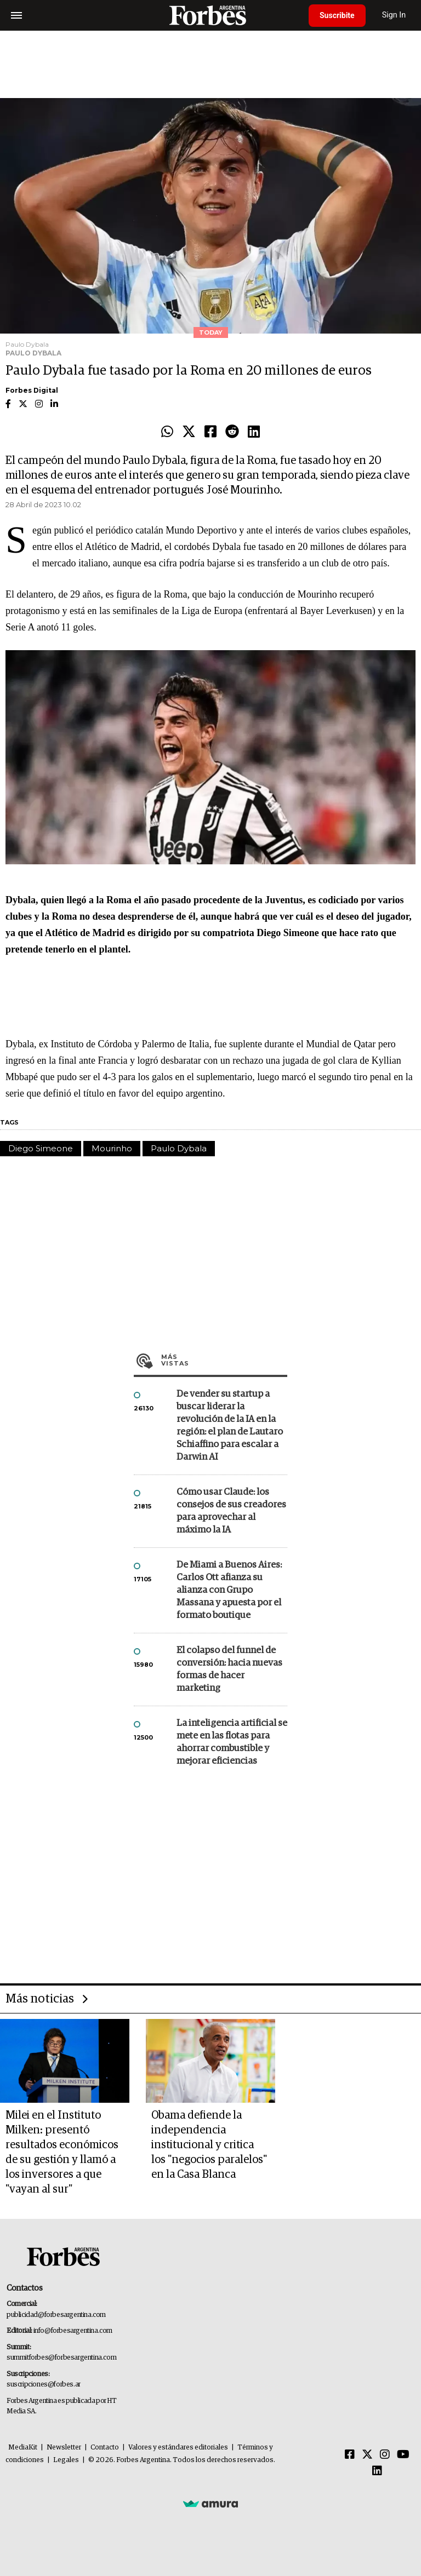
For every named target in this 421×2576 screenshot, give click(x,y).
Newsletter (64, 2447)
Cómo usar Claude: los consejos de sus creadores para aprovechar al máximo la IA (231, 1511)
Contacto (104, 2447)
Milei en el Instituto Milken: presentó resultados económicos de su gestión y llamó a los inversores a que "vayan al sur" (61, 2152)
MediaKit (22, 2447)
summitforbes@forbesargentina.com (61, 2357)
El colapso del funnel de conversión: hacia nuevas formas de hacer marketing (229, 1669)
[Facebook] (350, 2455)
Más (224, 1360)
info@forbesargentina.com (72, 2330)
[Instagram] (385, 2455)
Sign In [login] (394, 15)
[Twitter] (367, 2455)
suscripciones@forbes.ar (44, 2384)
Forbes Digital (31, 390)
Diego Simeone (40, 1148)
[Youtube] (403, 2455)
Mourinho (112, 1148)
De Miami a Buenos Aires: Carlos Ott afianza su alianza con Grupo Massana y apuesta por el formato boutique (229, 1590)
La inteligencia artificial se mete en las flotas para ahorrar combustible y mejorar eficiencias (232, 1742)
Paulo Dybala (179, 1148)
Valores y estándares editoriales (178, 2447)
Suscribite (337, 15)
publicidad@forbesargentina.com (56, 2315)
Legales (66, 2460)
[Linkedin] (377, 2471)
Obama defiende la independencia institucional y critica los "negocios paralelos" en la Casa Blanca (209, 2145)
